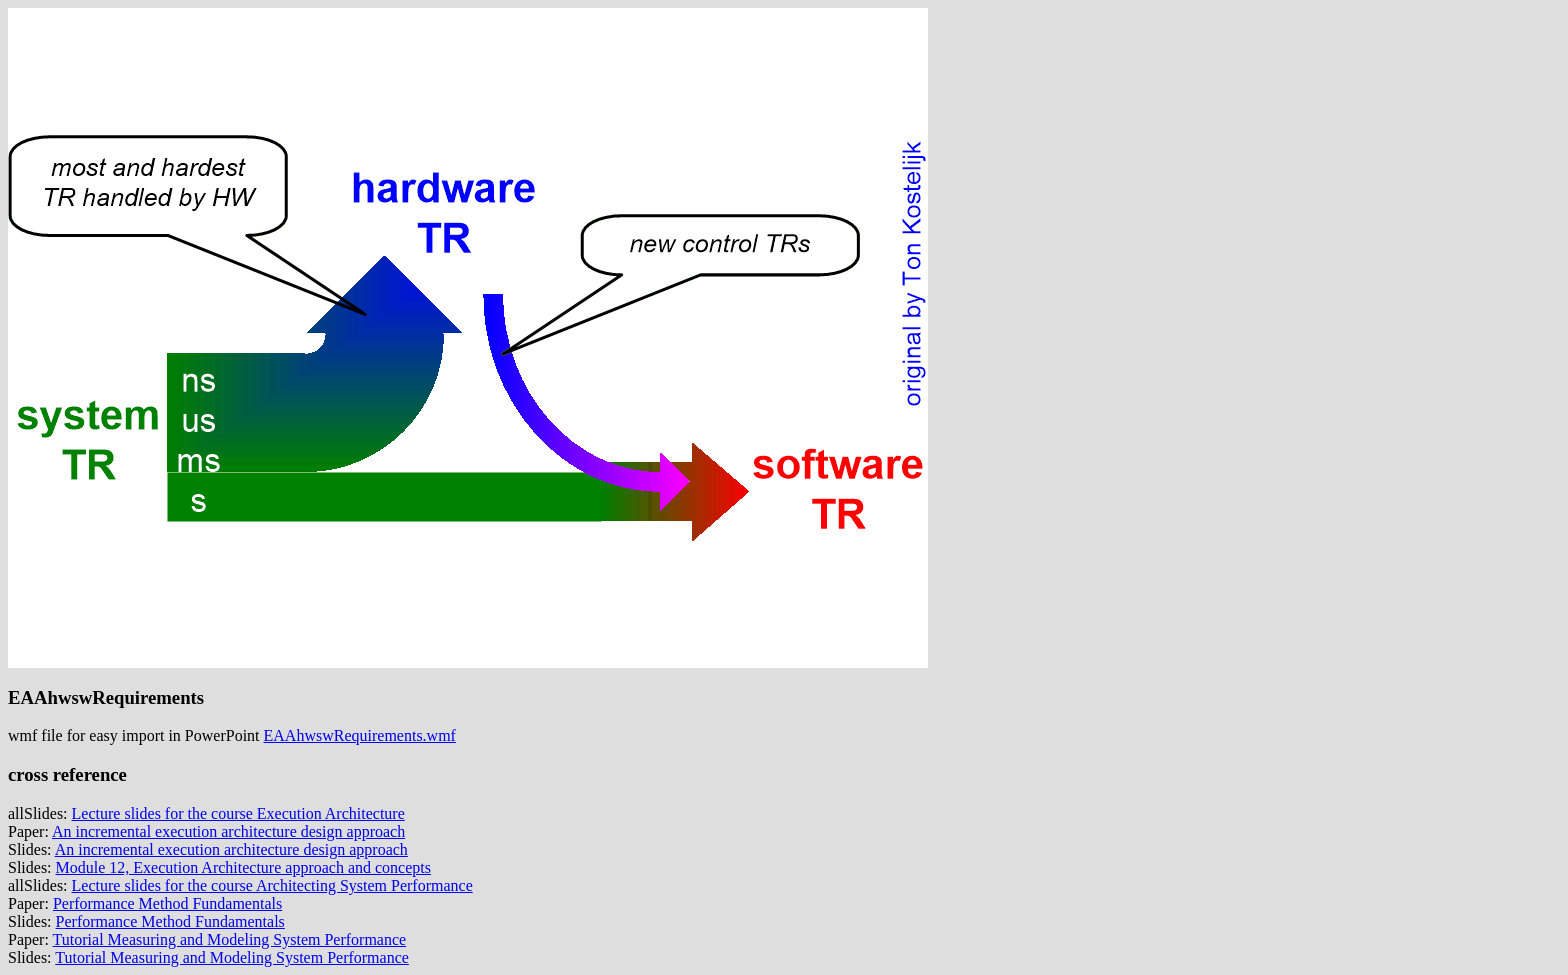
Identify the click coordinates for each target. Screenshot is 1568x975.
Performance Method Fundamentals (167, 903)
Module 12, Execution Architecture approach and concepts (243, 867)
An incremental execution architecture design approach (228, 831)
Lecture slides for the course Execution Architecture (238, 813)
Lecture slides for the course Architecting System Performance (272, 885)
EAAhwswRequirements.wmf (360, 735)
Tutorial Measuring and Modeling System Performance (230, 939)
